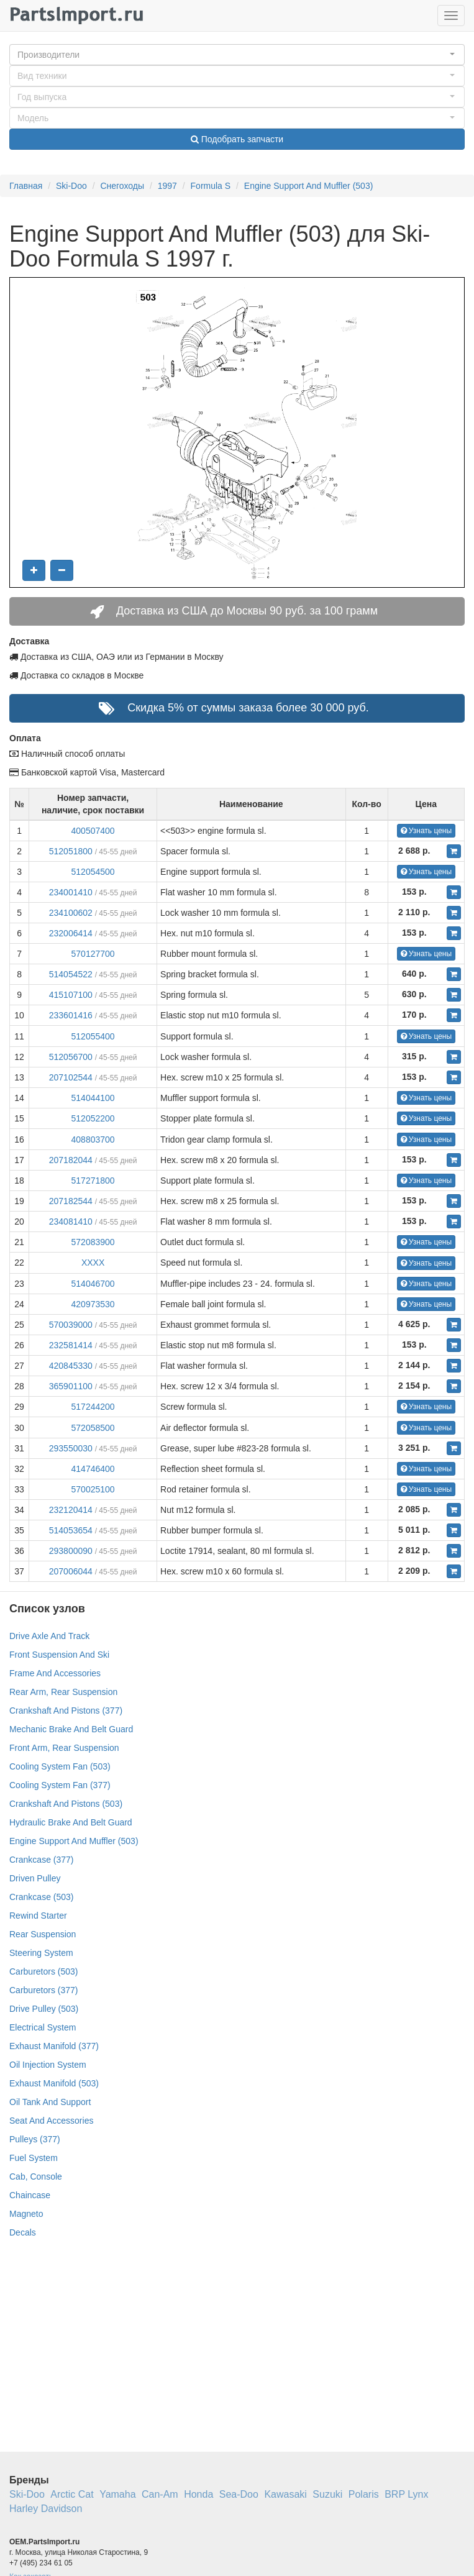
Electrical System (42, 2027)
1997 (167, 186)
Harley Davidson (45, 2508)
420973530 (93, 1304)
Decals (22, 2232)
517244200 (93, 1407)
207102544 (71, 1077)
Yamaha (117, 2494)
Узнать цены (426, 830)
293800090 (71, 1551)
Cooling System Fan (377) (60, 1785)
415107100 (71, 995)
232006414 (71, 933)
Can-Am (160, 2494)
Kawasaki (285, 2494)
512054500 (93, 872)
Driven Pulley (34, 1878)
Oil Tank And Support (50, 2102)
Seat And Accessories (51, 2121)
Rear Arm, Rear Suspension (63, 1692)
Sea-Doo (238, 2494)
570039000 (71, 1325)
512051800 (71, 851)
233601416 (71, 1015)
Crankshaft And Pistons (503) (65, 1804)
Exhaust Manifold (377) (54, 2046)
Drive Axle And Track (49, 1636)
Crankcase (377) (41, 1860)
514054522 (71, 974)
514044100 (93, 1098)
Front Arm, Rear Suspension (64, 1748)
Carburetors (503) (43, 1971)
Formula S (211, 186)
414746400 (93, 1469)
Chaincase (29, 2195)
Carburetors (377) (43, 1990)
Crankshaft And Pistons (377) (65, 1710)
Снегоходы (122, 186)
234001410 (71, 892)
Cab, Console (35, 2176)
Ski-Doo (71, 186)
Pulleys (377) (34, 2139)
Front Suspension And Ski (59, 1655)
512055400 (93, 1036)
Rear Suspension (42, 1934)
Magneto (26, 2214)
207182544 (71, 1201)
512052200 (93, 1118)
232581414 (71, 1345)
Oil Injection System (47, 2065)
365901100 (71, 1386)
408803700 (93, 1139)
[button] (237, 54)
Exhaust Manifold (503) (54, 2083)
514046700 (93, 1284)
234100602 (71, 913)
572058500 (93, 1428)
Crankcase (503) (41, 1897)
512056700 (71, 1057)
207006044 (71, 1571)
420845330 (71, 1366)
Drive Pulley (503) (43, 2009)
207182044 (71, 1160)
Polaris (364, 2494)
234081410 (71, 1221)
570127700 (93, 954)
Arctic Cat (71, 2494)
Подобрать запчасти (237, 139)
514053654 (71, 1530)
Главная (25, 186)
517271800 (93, 1180)
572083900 (93, 1242)
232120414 (71, 1510)
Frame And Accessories (55, 1673)
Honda (198, 2494)
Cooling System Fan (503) (60, 1766)
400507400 (93, 831)
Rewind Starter (38, 1916)
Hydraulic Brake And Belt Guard (70, 1822)
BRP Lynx (406, 2494)
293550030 (71, 1448)
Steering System (41, 1953)
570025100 (93, 1489)
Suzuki (327, 2494)
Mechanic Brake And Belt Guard (71, 1729)
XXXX (92, 1262)
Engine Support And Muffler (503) (308, 186)
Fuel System (33, 2158)
